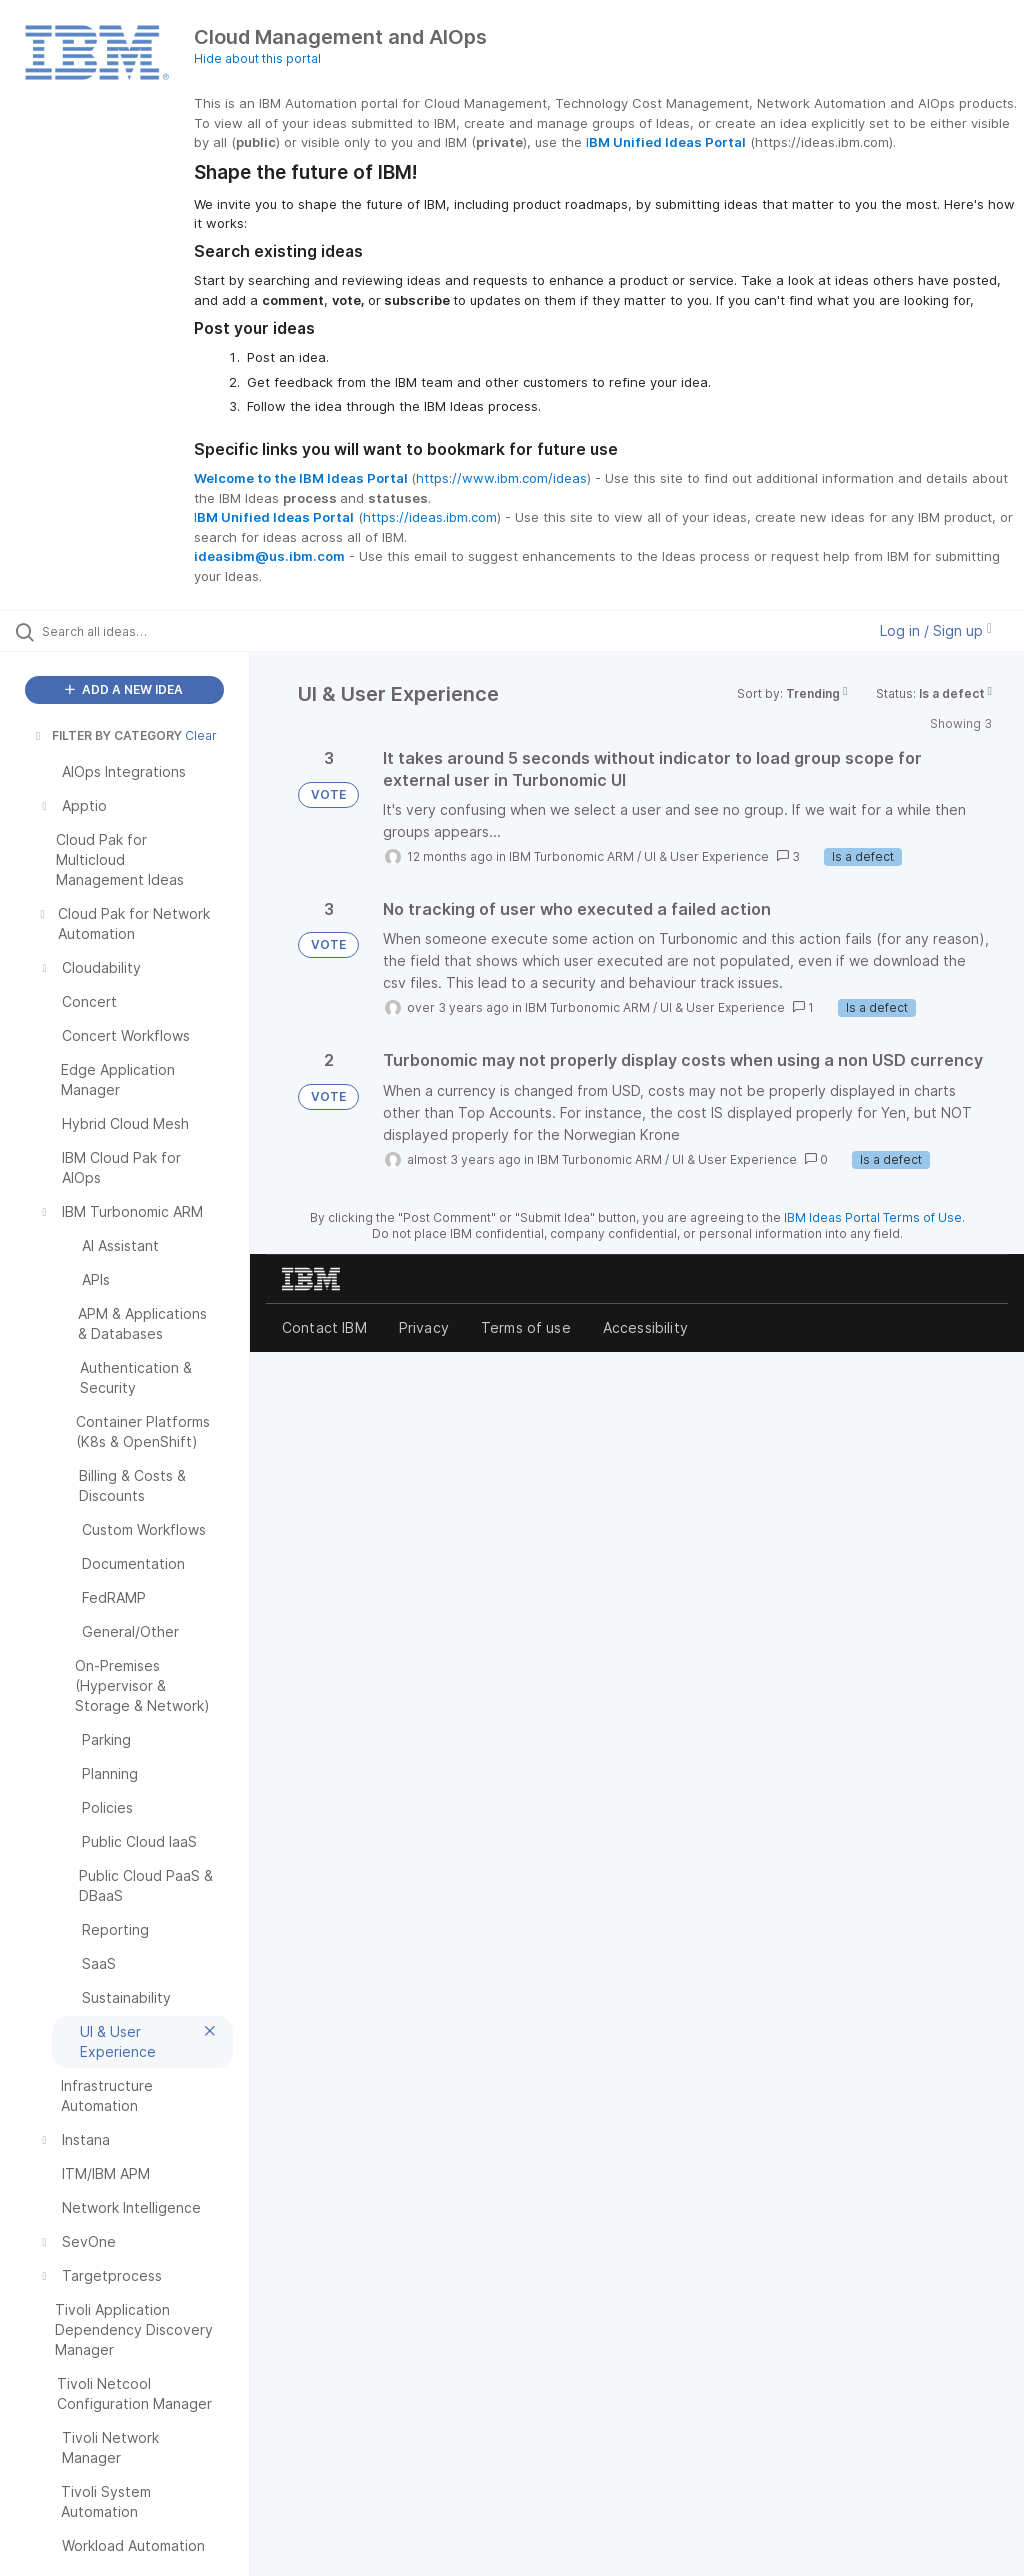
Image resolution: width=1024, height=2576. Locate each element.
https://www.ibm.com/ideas (501, 478)
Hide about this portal (257, 58)
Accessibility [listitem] (645, 1327)
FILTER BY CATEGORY (107, 735)
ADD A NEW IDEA (124, 689)
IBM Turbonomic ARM (571, 856)
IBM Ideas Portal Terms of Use (873, 1217)
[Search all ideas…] (135, 631)
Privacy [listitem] (424, 1327)
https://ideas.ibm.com (430, 517)
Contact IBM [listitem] (324, 1327)
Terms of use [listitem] (526, 1327)
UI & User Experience (706, 856)
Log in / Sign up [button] (936, 630)
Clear (201, 735)
